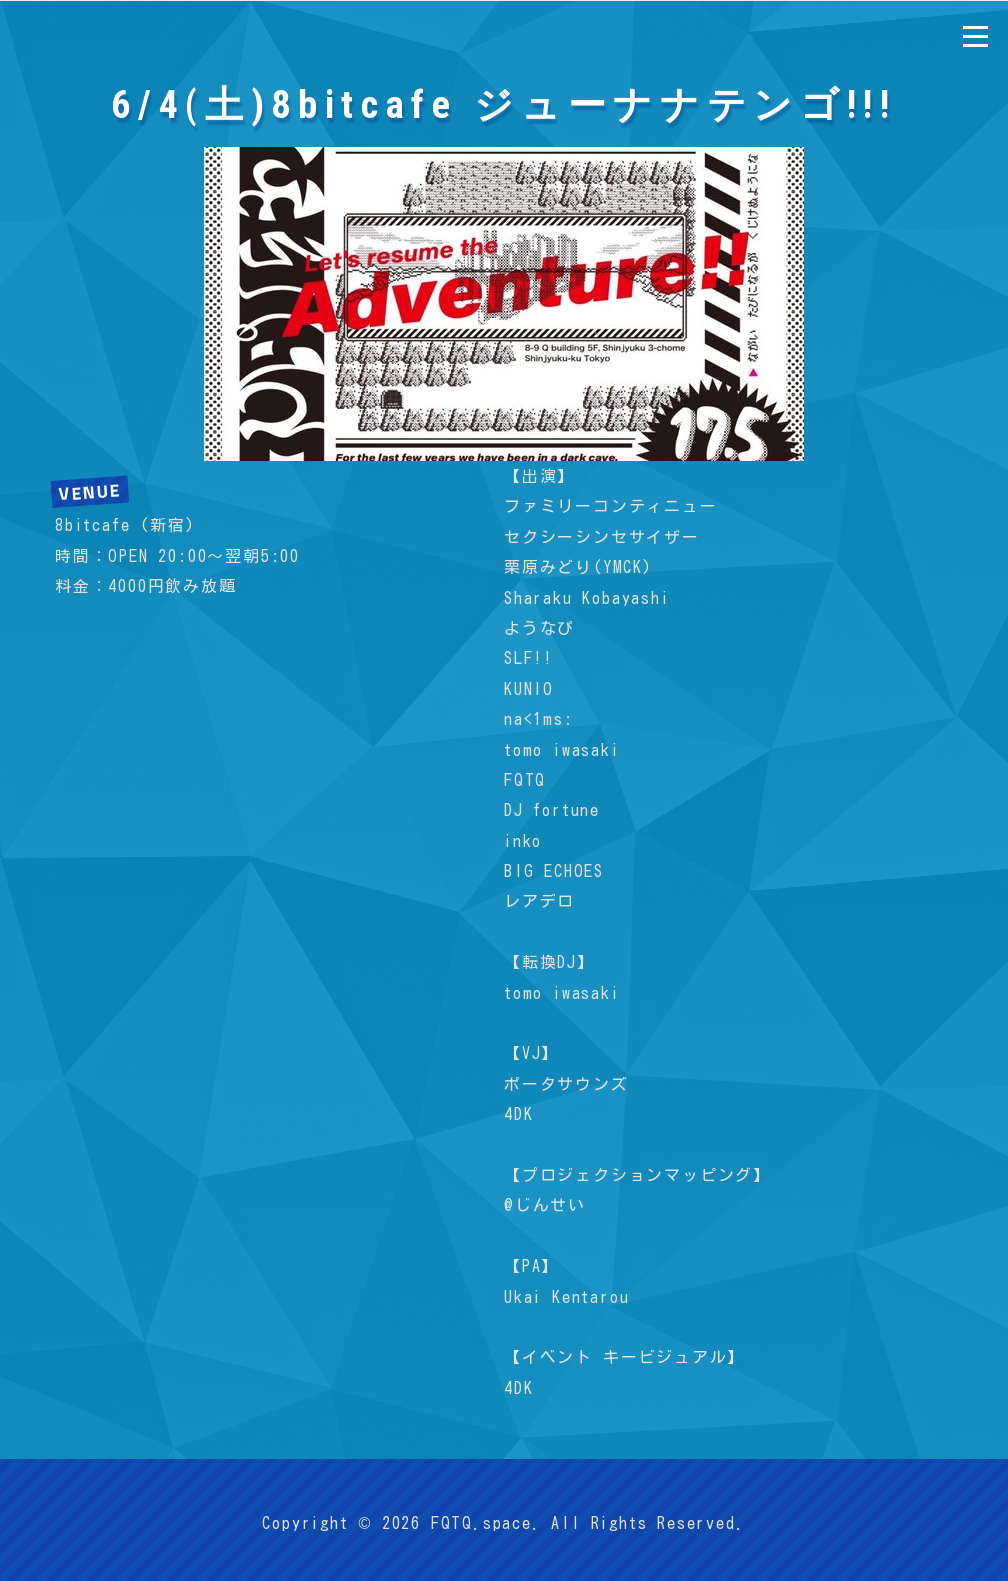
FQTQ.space (481, 1523)
